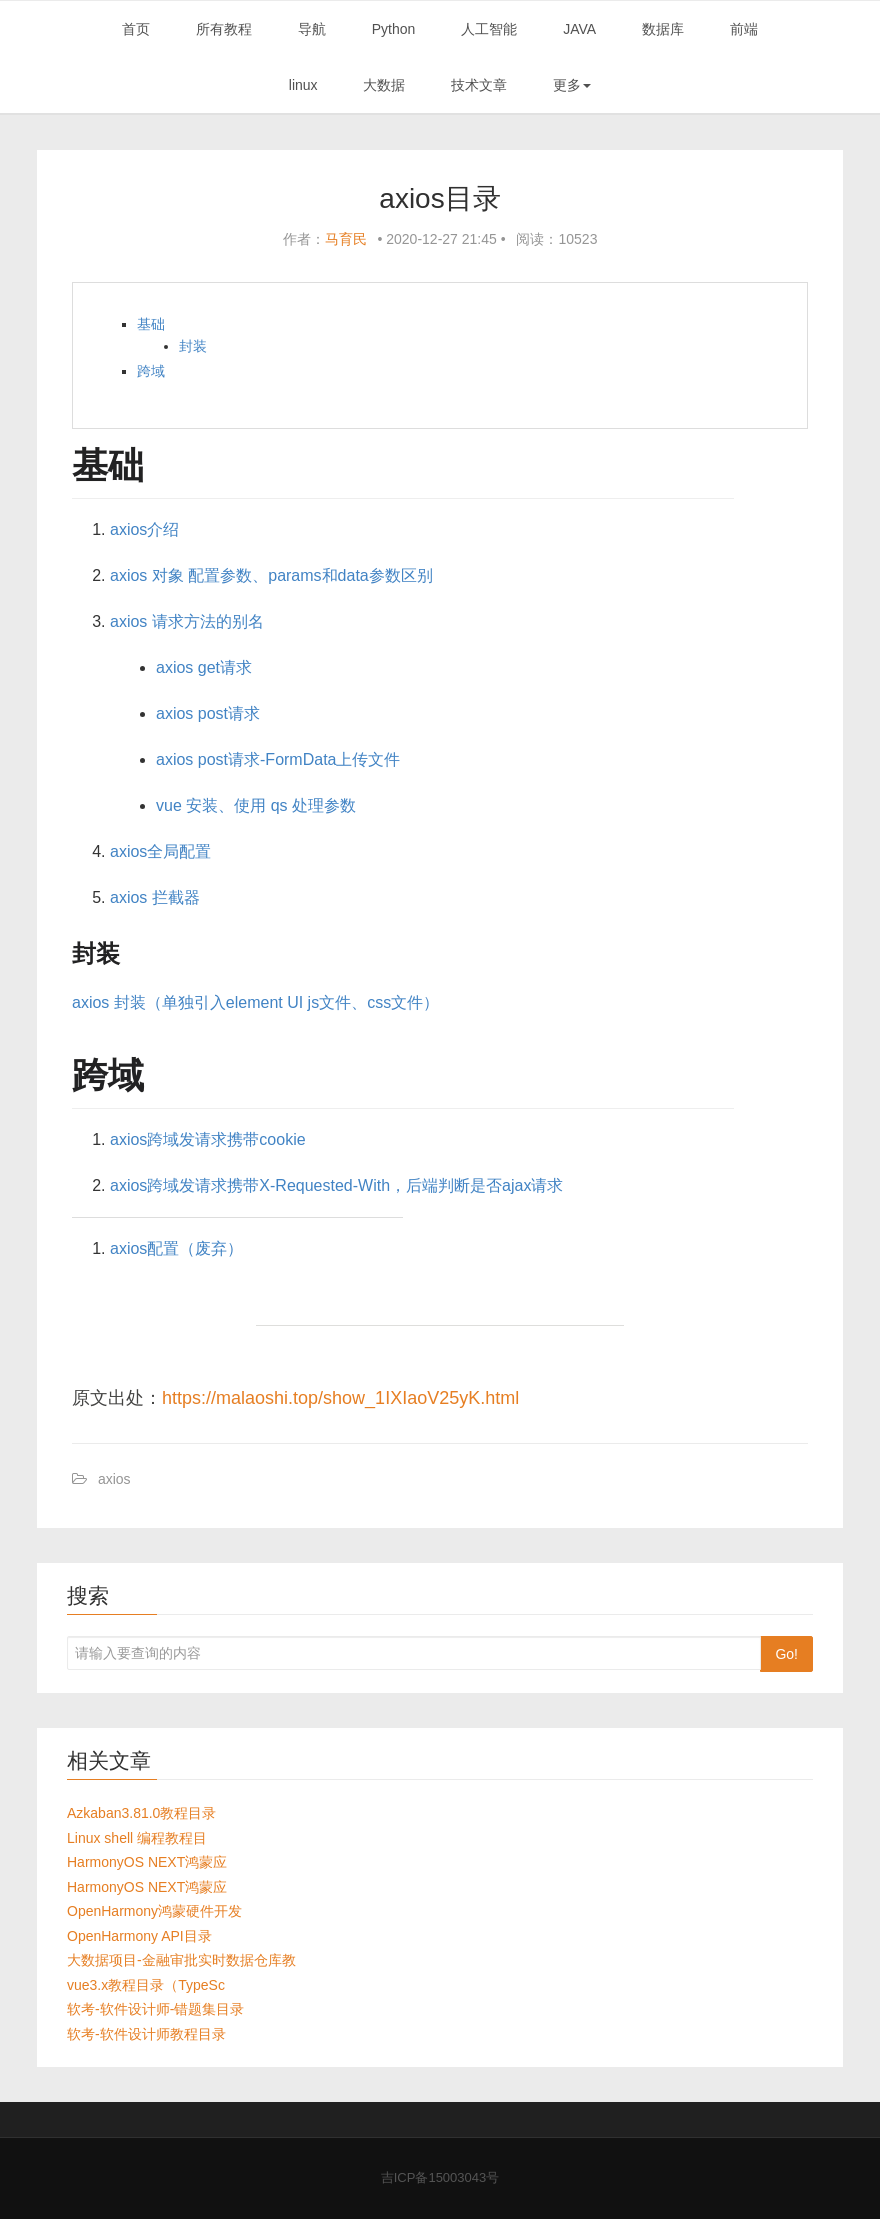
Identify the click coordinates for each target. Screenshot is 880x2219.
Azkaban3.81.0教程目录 (141, 1813)
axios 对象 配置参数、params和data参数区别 (271, 575)
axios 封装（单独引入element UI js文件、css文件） (255, 1002)
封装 (193, 346)
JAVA (579, 29)
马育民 (346, 239)
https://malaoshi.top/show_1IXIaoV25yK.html (340, 1398)
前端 (744, 29)
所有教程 (224, 29)
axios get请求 (204, 667)
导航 (312, 29)
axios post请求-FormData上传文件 (278, 759)
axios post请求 (208, 713)
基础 (151, 324)
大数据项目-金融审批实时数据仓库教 (181, 1960)
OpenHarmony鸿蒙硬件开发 (154, 1911)
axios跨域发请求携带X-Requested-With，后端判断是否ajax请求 (336, 1185)
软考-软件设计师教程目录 (146, 2034)
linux (303, 85)
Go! (786, 1654)
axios (114, 1479)
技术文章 (479, 85)
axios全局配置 (160, 851)
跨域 (151, 371)
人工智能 (489, 29)
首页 (136, 29)
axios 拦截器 (155, 897)
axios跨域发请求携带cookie (208, 1139)
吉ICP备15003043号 (440, 2177)
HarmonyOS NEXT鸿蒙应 (147, 1862)
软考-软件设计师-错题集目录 (155, 2009)
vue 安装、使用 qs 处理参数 (256, 805)
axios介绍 (144, 529)
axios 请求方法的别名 (187, 621)
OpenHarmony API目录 (139, 1936)
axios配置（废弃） (176, 1248)
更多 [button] (572, 85)
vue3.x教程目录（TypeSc (146, 1985)
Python (394, 29)
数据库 (663, 29)
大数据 (384, 85)
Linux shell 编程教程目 (137, 1838)
